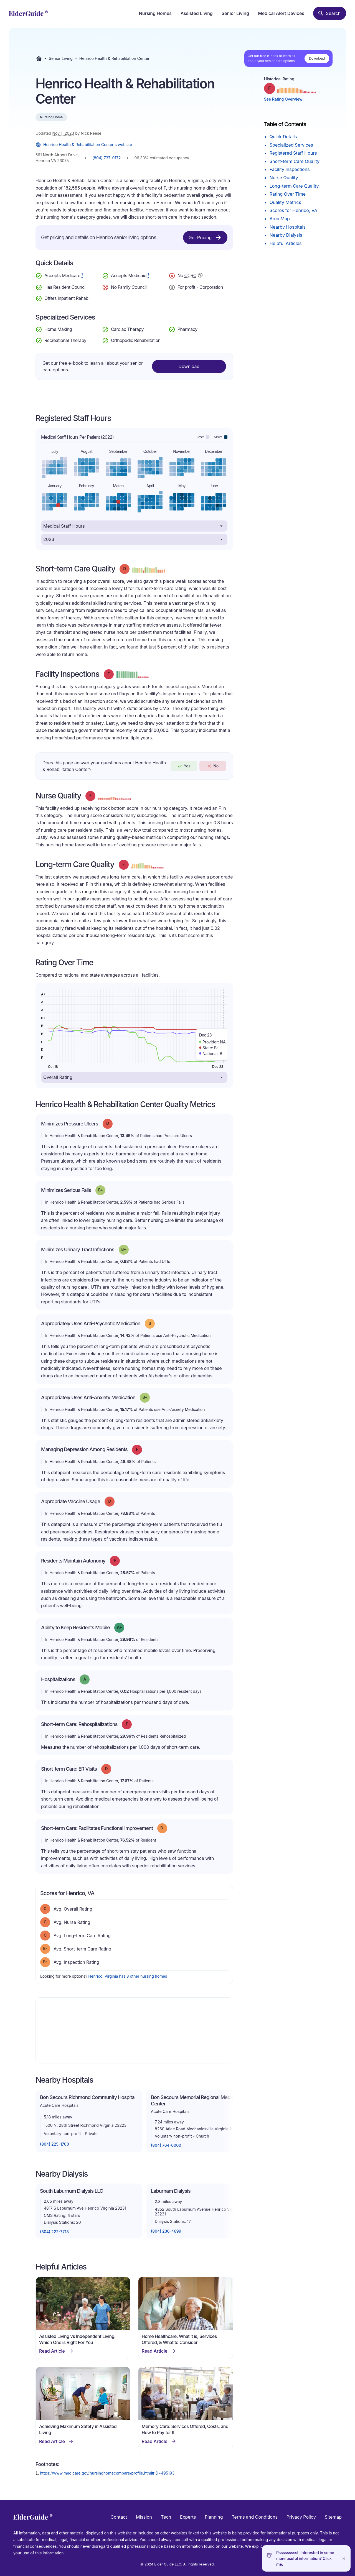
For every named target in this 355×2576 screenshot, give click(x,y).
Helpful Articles (286, 243)
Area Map (280, 218)
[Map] (134, 2031)
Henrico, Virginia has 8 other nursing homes (127, 1976)
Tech (166, 2517)
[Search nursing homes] (329, 13)
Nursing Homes (155, 13)
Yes (184, 766)
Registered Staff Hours (293, 153)
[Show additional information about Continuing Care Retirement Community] (200, 276)
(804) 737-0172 (106, 157)
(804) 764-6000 (166, 2145)
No (213, 766)
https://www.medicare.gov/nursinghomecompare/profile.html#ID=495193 (107, 2473)
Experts (188, 2517)
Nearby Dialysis (286, 235)
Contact (119, 2517)
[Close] (344, 2558)
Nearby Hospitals (288, 227)
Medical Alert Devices (281, 13)
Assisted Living (197, 13)
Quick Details (283, 136)
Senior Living (235, 13)
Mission (144, 2517)
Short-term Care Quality (295, 161)
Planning (214, 2517)
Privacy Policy (301, 2517)
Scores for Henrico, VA (293, 210)
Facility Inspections (290, 169)
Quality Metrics (285, 202)
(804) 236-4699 (166, 2231)
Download (317, 58)
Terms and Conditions (254, 2517)
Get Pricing (205, 237)
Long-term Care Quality (294, 186)
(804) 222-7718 (54, 2231)
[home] (28, 13)
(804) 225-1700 (54, 2144)
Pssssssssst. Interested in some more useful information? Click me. (305, 2558)
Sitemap (333, 2517)
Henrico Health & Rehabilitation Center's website (84, 144)
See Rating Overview (283, 99)
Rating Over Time (288, 194)
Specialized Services (291, 145)
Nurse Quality (284, 177)
